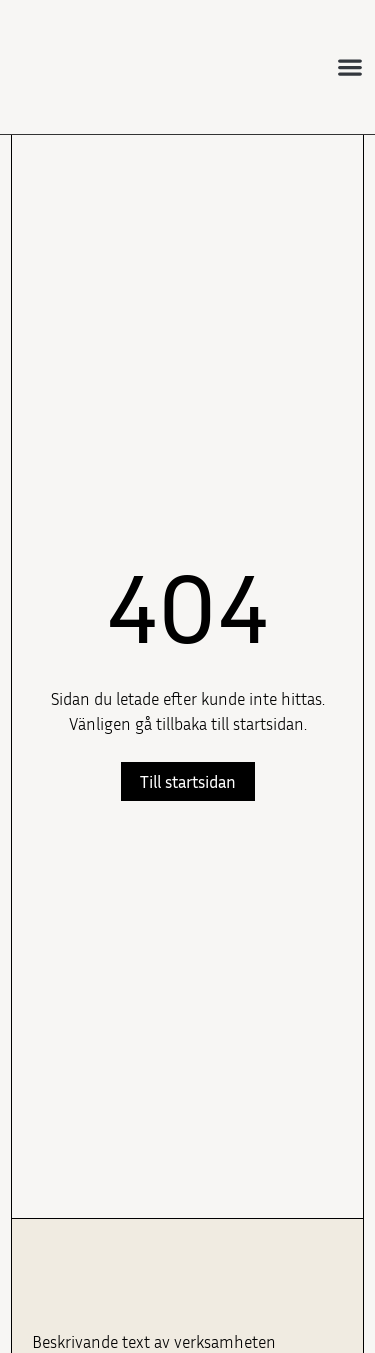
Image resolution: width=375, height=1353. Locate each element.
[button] (350, 67)
